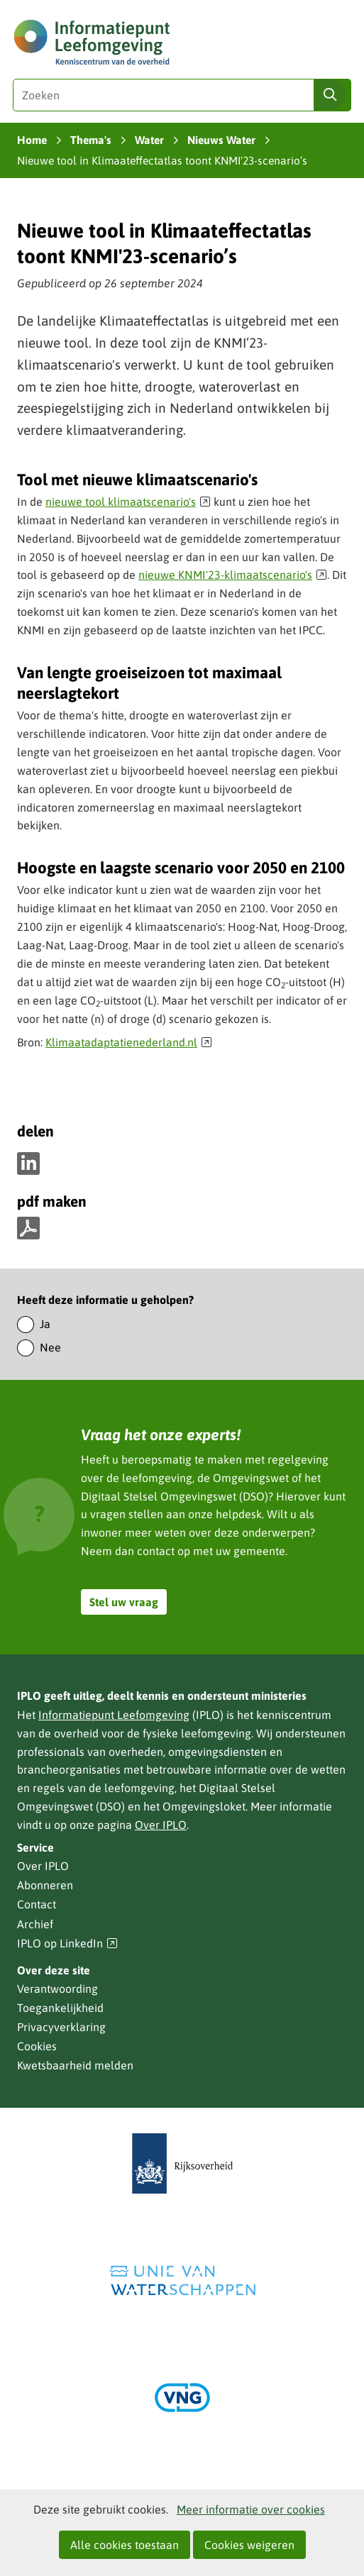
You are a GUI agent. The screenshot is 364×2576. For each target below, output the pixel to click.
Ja (45, 1323)
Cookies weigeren (249, 2544)
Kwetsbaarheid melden (75, 2065)
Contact (36, 1904)
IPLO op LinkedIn (67, 1943)
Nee (50, 1347)
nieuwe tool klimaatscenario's (128, 501)
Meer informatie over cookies (251, 2509)
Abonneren (45, 1885)
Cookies (37, 2046)
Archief (35, 1924)
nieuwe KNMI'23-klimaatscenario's (232, 574)
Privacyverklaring (61, 2027)
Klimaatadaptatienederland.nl (128, 1042)
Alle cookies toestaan (124, 2544)
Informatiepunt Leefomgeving (113, 1714)
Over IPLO (161, 1824)
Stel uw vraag (123, 1602)
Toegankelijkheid (60, 2007)
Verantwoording (57, 1988)
